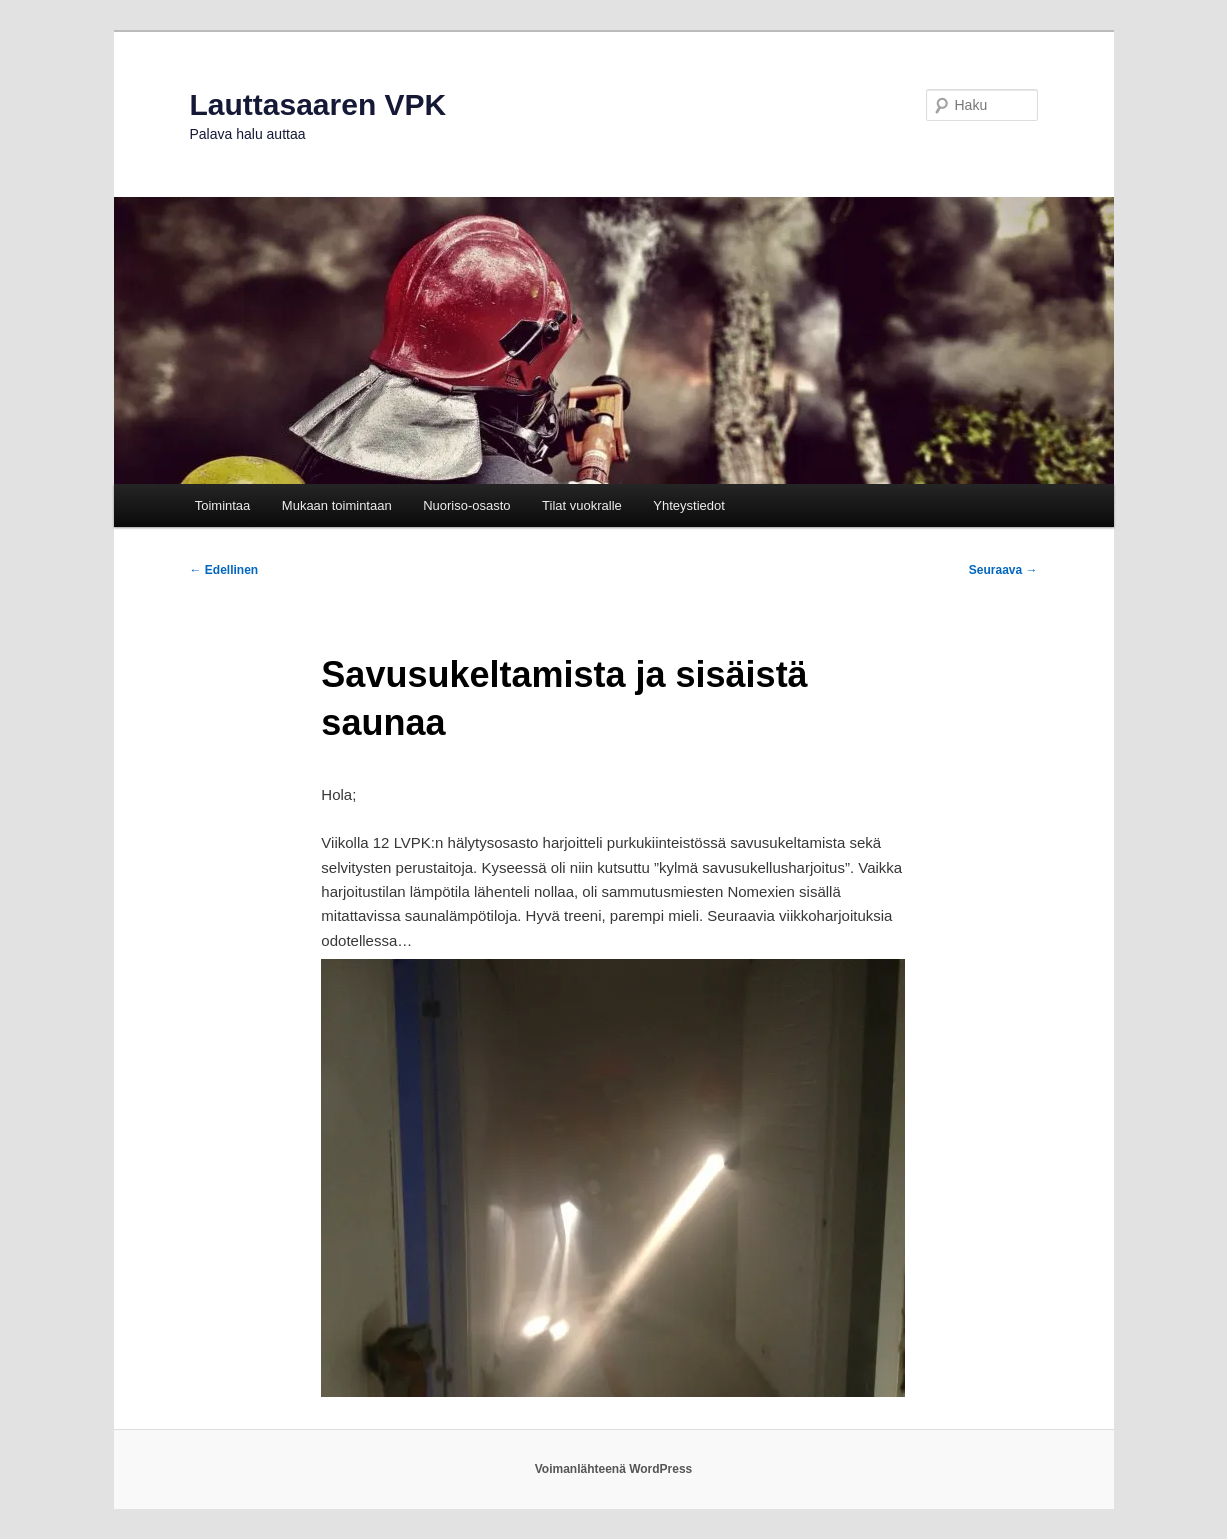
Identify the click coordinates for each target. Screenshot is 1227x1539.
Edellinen (224, 570)
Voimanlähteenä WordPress (614, 1469)
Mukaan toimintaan (337, 505)
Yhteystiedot (689, 505)
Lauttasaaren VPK (318, 104)
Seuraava (1003, 570)
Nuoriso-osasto (466, 505)
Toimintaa (223, 505)
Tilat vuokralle (582, 505)
